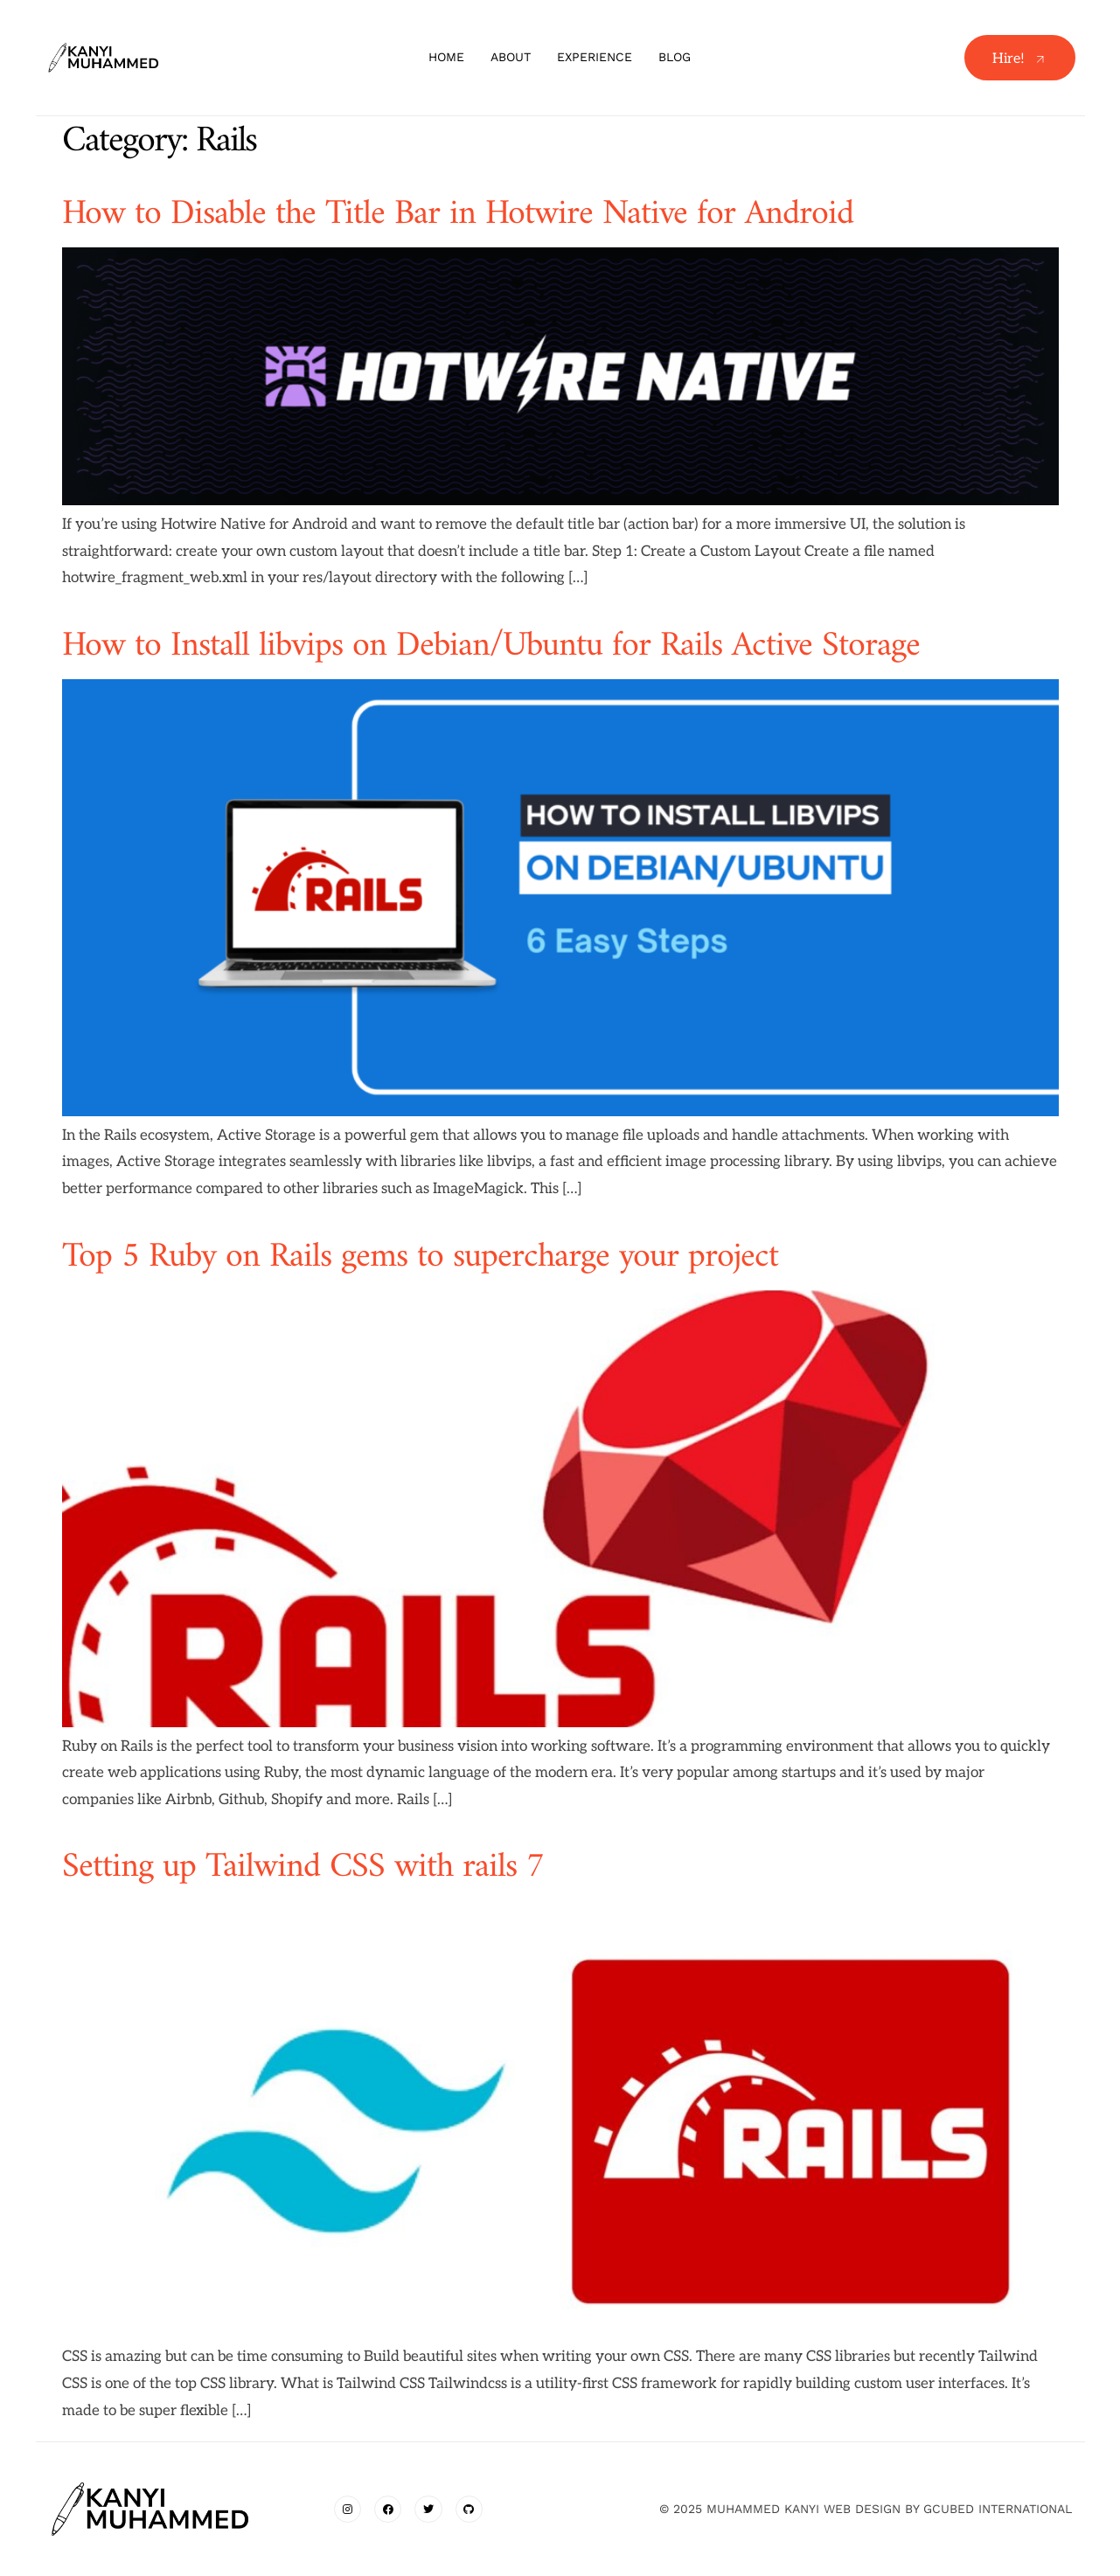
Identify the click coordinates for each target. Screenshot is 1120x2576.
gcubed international (997, 2509)
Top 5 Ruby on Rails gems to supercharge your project (420, 1257)
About (510, 57)
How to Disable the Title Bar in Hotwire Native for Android (457, 214)
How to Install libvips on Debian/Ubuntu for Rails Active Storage (491, 646)
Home (446, 57)
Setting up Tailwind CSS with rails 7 (303, 1867)
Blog (674, 57)
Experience (594, 57)
